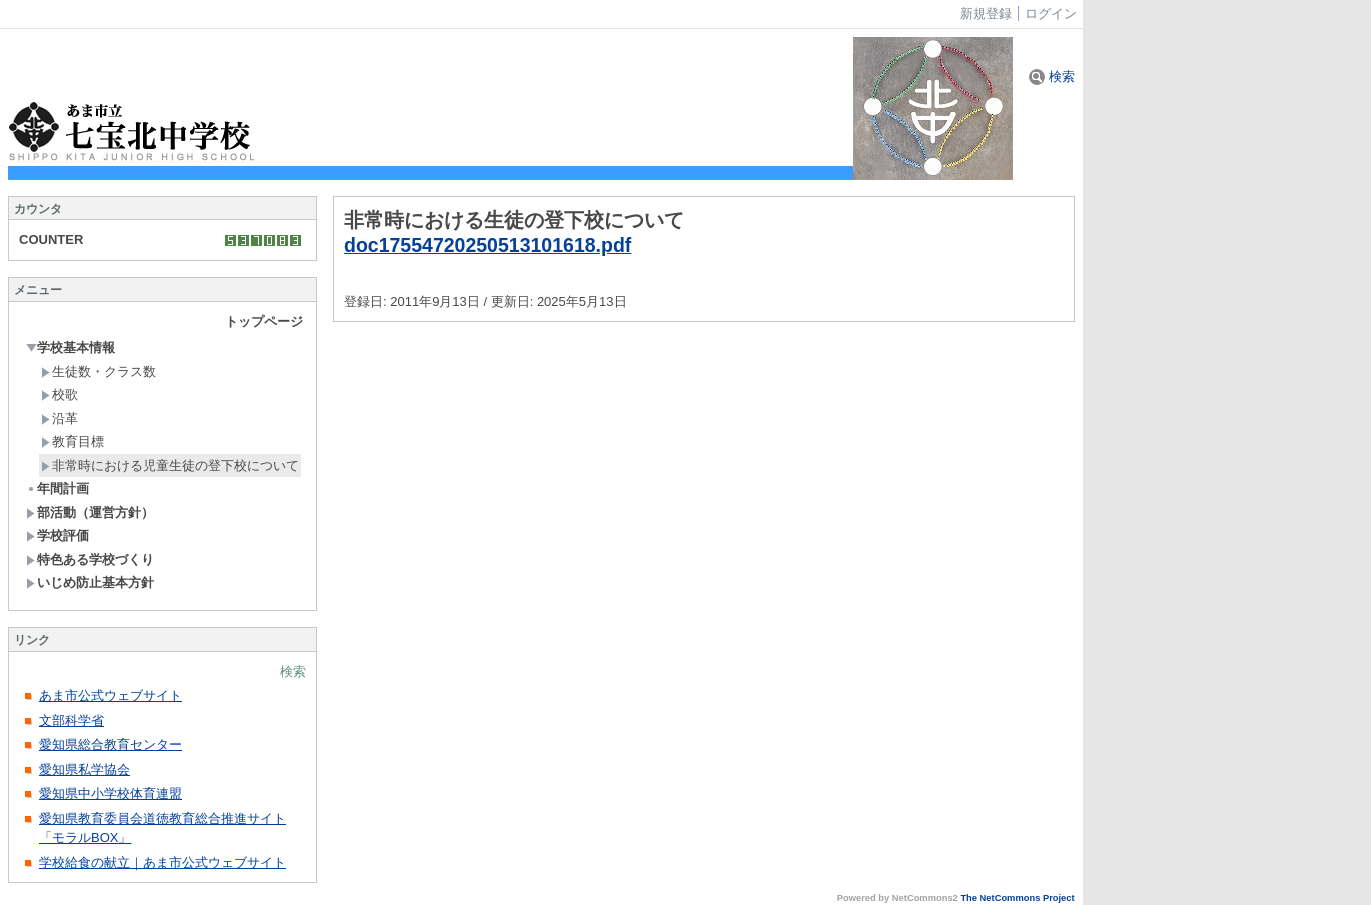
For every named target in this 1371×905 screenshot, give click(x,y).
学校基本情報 (70, 347)
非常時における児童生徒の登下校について (170, 465)
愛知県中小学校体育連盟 (110, 793)
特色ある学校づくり (90, 559)
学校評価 (57, 535)
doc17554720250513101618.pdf (487, 245)
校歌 (59, 394)
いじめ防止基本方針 (90, 582)
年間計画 (57, 488)
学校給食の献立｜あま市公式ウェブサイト (162, 862)
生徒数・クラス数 (98, 371)
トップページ (264, 321)
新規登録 (986, 13)
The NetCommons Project (1017, 898)
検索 (1052, 76)
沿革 (59, 418)
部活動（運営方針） (90, 512)
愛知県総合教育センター (110, 744)
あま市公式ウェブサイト (110, 695)
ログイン (1051, 13)
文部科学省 (71, 720)
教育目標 (72, 441)
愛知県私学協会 (84, 769)
